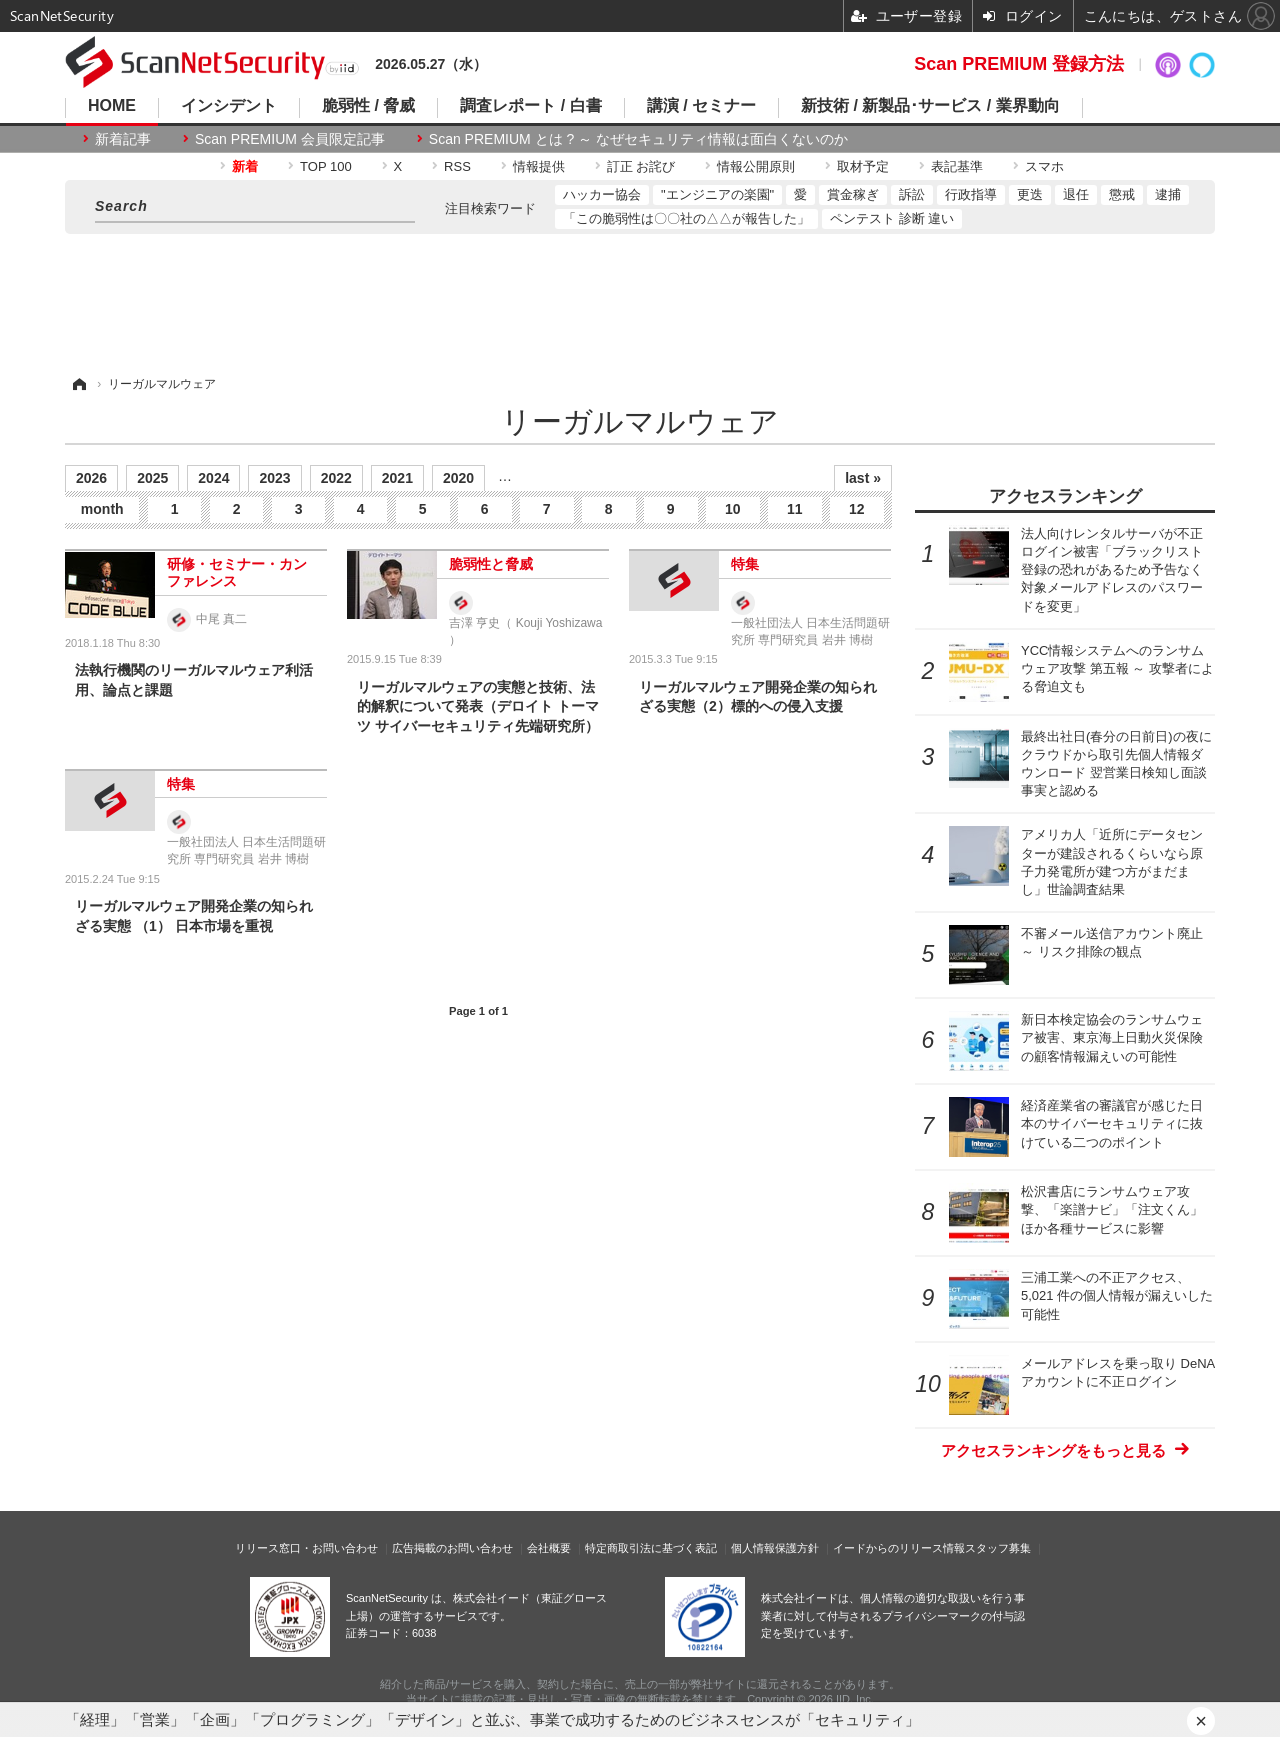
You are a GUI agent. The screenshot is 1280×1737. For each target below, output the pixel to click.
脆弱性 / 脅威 (368, 106)
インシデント (229, 106)
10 (733, 509)
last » (863, 478)
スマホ (1044, 166)
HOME (112, 106)
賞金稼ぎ (853, 194)
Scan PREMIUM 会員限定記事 (290, 139)
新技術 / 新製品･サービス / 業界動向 (930, 106)
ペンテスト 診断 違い (892, 218)
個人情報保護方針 (775, 1548)
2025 (152, 478)
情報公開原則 (756, 166)
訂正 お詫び (641, 166)
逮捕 (1168, 194)
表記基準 (957, 166)
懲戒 (1122, 194)
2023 (274, 478)
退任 (1076, 194)
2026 (91, 478)
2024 (213, 478)
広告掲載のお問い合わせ (452, 1548)
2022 (336, 478)
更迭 (1030, 194)
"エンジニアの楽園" (717, 194)
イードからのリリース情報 (899, 1548)
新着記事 (123, 139)
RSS (457, 166)
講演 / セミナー (701, 106)
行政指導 (971, 194)
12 (857, 509)
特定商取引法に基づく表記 (651, 1548)
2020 (458, 478)
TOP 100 (326, 166)
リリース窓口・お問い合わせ (306, 1548)
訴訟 (912, 194)
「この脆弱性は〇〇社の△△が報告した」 (686, 218)
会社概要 (549, 1548)
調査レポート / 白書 (530, 106)
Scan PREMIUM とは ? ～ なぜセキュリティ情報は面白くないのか (638, 139)
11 (795, 509)
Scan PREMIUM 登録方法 (1019, 64)
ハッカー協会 (602, 194)
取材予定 (863, 166)
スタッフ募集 (998, 1548)
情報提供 (539, 166)
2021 (397, 478)
